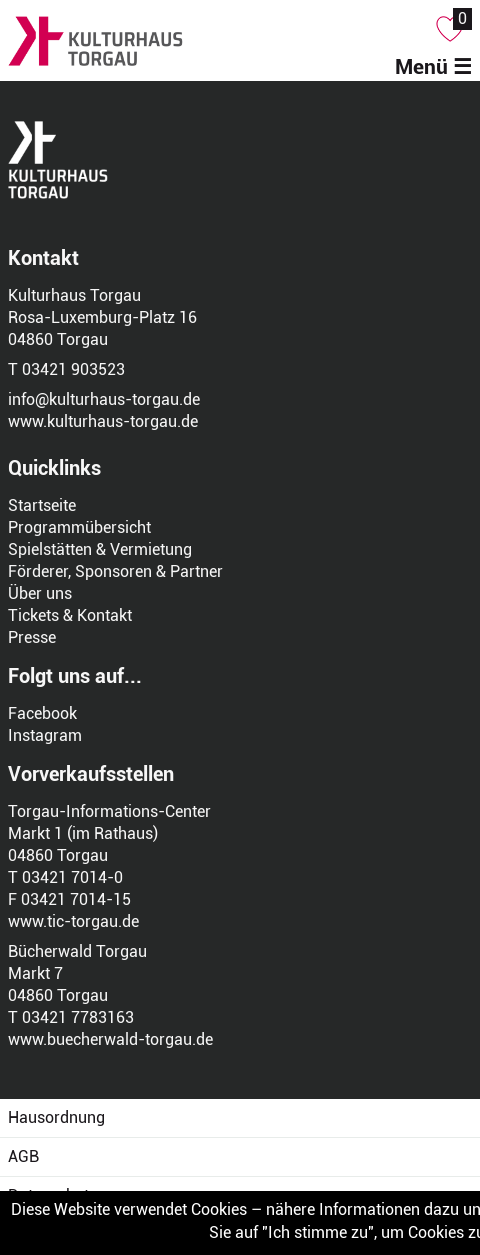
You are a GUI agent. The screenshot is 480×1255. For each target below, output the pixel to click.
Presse (32, 637)
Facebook (42, 713)
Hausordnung (56, 1117)
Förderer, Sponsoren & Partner (115, 571)
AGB (23, 1156)
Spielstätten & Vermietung (100, 549)
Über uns (40, 593)
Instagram (45, 735)
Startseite (42, 505)
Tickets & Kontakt (70, 615)
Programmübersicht (79, 527)
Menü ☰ (433, 67)
